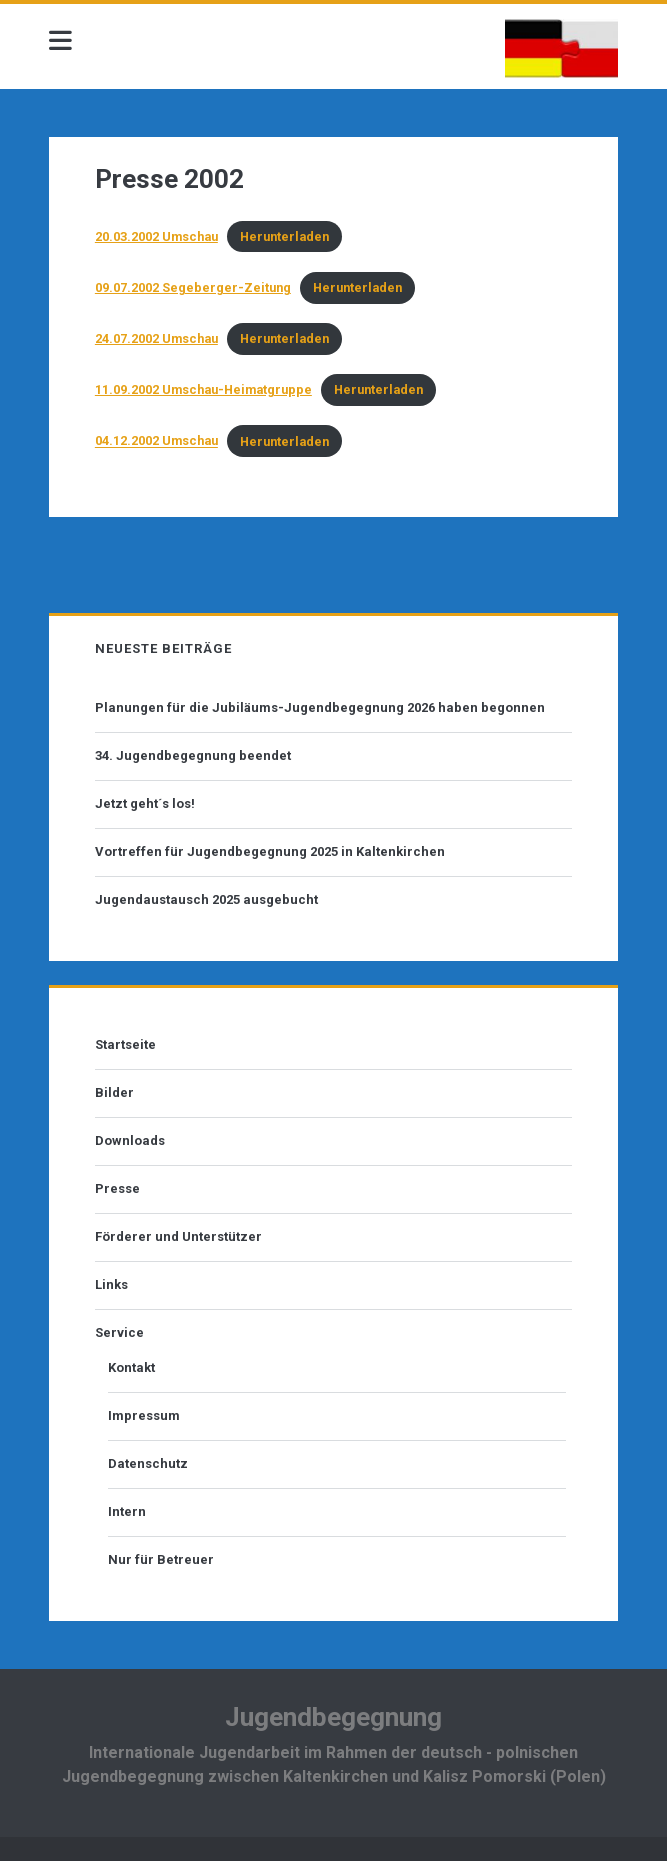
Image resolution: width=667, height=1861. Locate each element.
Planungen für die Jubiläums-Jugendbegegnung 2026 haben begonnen (320, 707)
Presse (117, 1188)
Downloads (130, 1140)
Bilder (114, 1092)
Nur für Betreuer (161, 1559)
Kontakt (131, 1367)
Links (111, 1284)
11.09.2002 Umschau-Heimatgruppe (203, 389)
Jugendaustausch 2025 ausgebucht (206, 899)
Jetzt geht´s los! (145, 803)
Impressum (144, 1415)
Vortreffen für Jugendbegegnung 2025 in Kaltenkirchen (270, 851)
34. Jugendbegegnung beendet (193, 755)
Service (119, 1332)
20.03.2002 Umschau (156, 236)
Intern (127, 1511)
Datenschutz (148, 1463)
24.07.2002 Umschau (156, 338)
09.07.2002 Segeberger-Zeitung (193, 287)
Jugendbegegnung (333, 1717)
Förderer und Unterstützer (178, 1236)
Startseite (125, 1044)
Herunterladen (284, 236)
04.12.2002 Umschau (156, 441)
